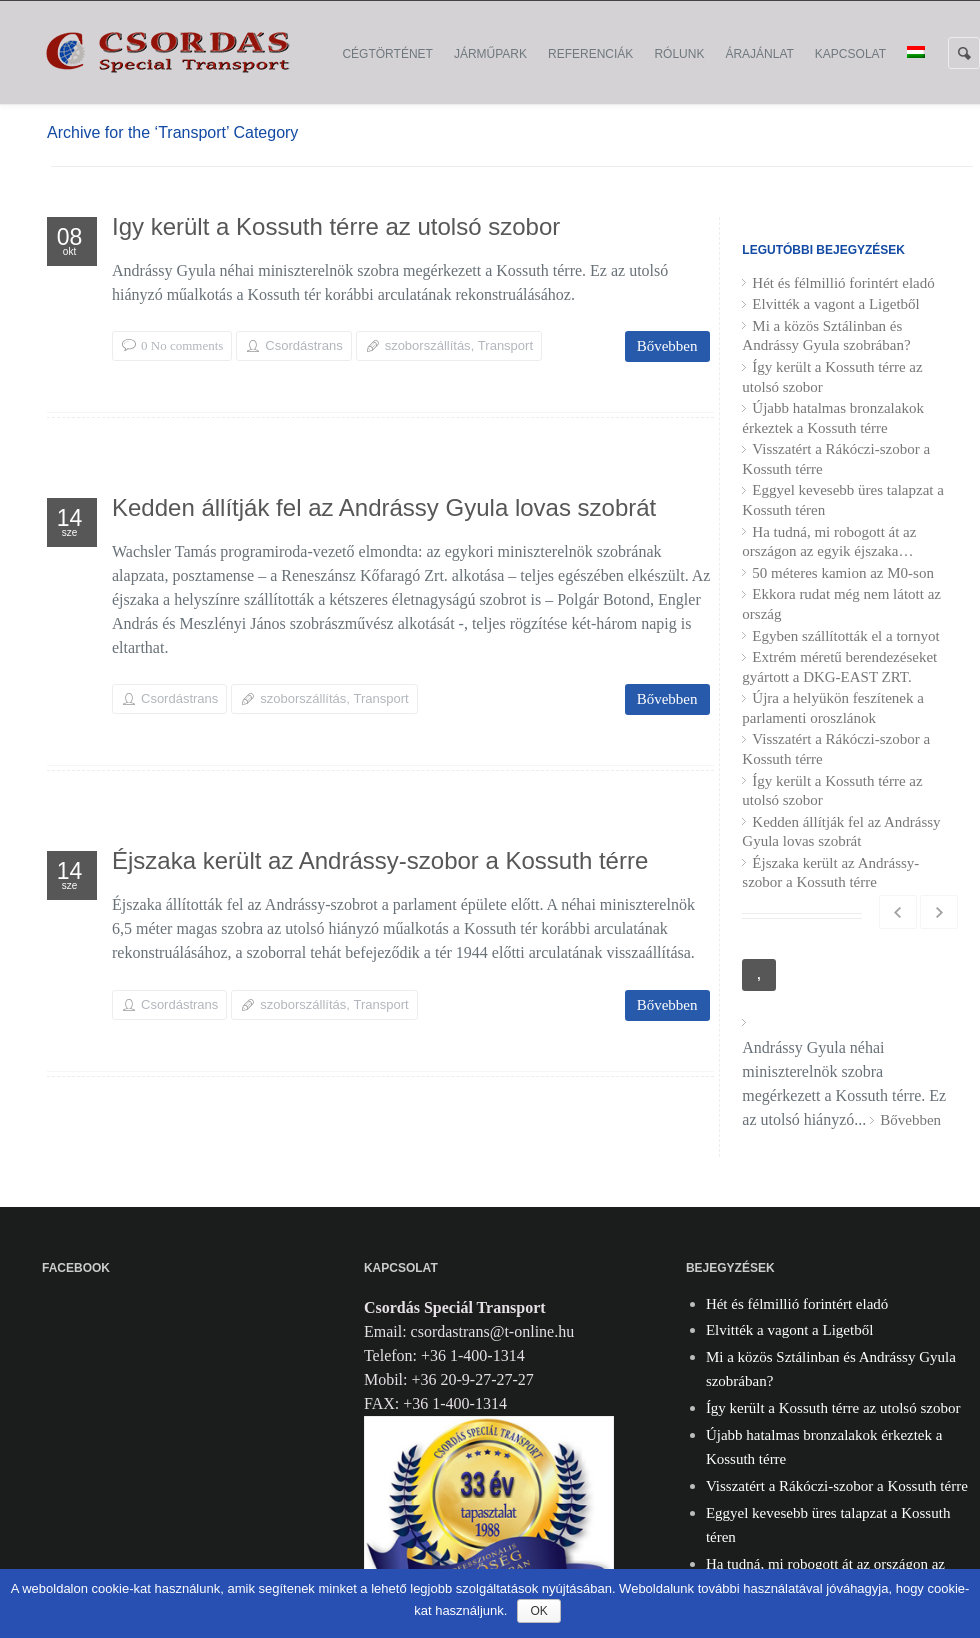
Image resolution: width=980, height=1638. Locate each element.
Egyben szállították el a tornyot (845, 636)
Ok (538, 1611)
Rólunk (679, 54)
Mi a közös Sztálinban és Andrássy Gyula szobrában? (826, 336)
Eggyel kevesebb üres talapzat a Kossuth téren (843, 500)
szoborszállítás (428, 345)
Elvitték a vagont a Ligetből (835, 304)
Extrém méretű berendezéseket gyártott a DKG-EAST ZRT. (839, 667)
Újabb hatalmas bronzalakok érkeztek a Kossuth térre (833, 418)
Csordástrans (303, 345)
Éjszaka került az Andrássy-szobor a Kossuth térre (380, 863)
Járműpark (490, 54)
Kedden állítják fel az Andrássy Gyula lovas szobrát (384, 510)
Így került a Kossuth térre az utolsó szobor (336, 229)
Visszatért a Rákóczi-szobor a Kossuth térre (836, 459)
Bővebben (667, 346)
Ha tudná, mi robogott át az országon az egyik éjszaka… (829, 542)
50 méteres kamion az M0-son (843, 573)
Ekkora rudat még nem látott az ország (841, 604)
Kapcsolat (850, 54)
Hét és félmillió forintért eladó (843, 283)
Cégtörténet (387, 54)
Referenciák (590, 54)
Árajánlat (759, 54)
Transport (505, 345)
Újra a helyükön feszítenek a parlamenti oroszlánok (833, 708)
